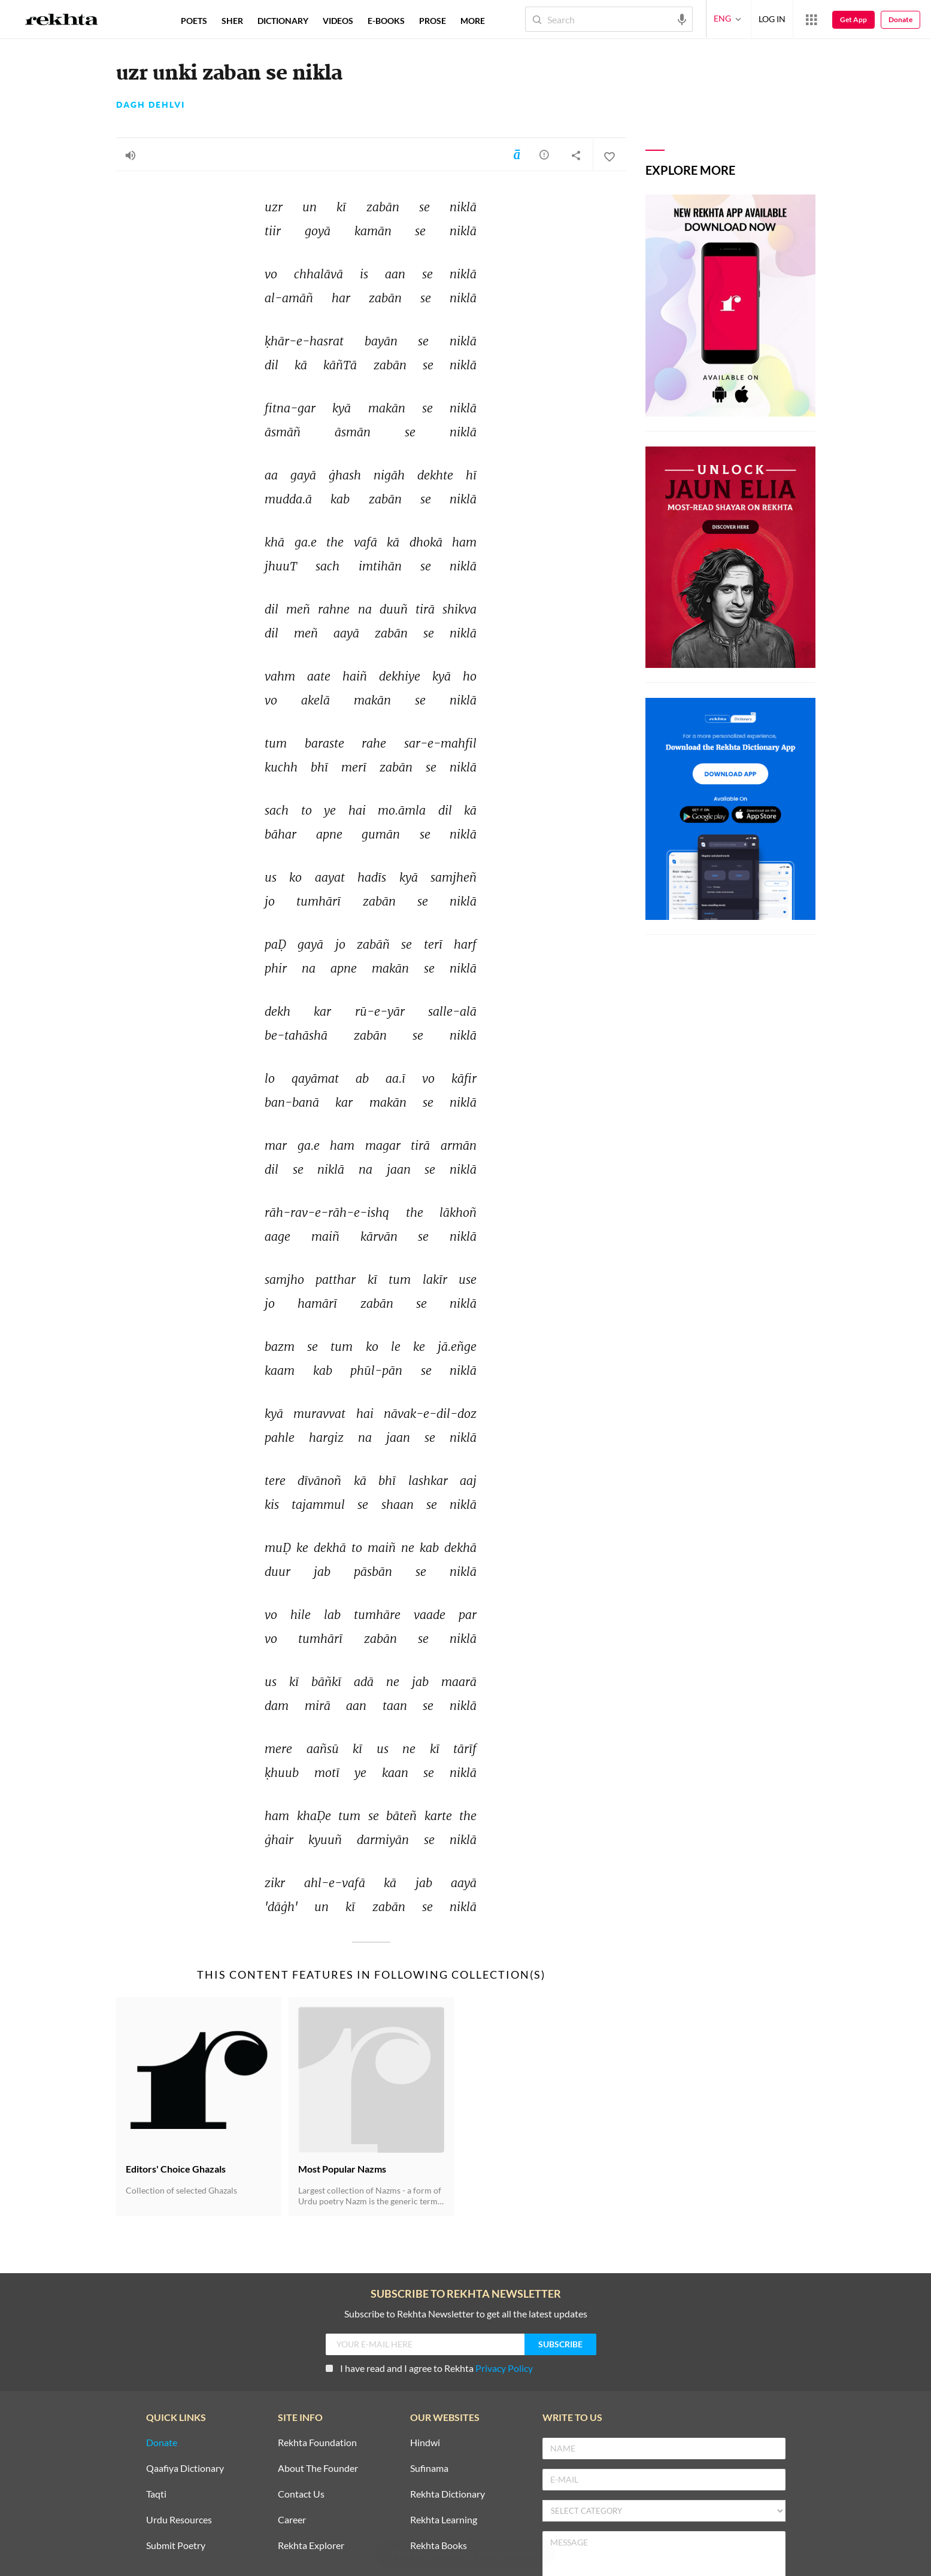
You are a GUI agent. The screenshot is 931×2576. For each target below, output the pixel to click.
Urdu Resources (179, 2520)
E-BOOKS (386, 21)
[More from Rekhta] (811, 19)
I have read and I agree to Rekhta (429, 2368)
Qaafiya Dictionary (185, 2468)
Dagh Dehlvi (150, 105)
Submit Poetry (175, 2546)
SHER (232, 21)
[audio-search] (682, 18)
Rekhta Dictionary (447, 2494)
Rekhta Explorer (311, 2546)
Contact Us (301, 2494)
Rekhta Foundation (317, 2443)
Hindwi (425, 2443)
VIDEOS (338, 21)
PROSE (432, 21)
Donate (900, 19)
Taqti (156, 2494)
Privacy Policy (504, 2368)
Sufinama (429, 2468)
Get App (853, 19)
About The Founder (318, 2468)
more (472, 21)
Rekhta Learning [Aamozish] (443, 2520)
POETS (194, 21)
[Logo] (62, 21)
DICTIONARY (282, 21)
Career (292, 2520)
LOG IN (772, 19)
